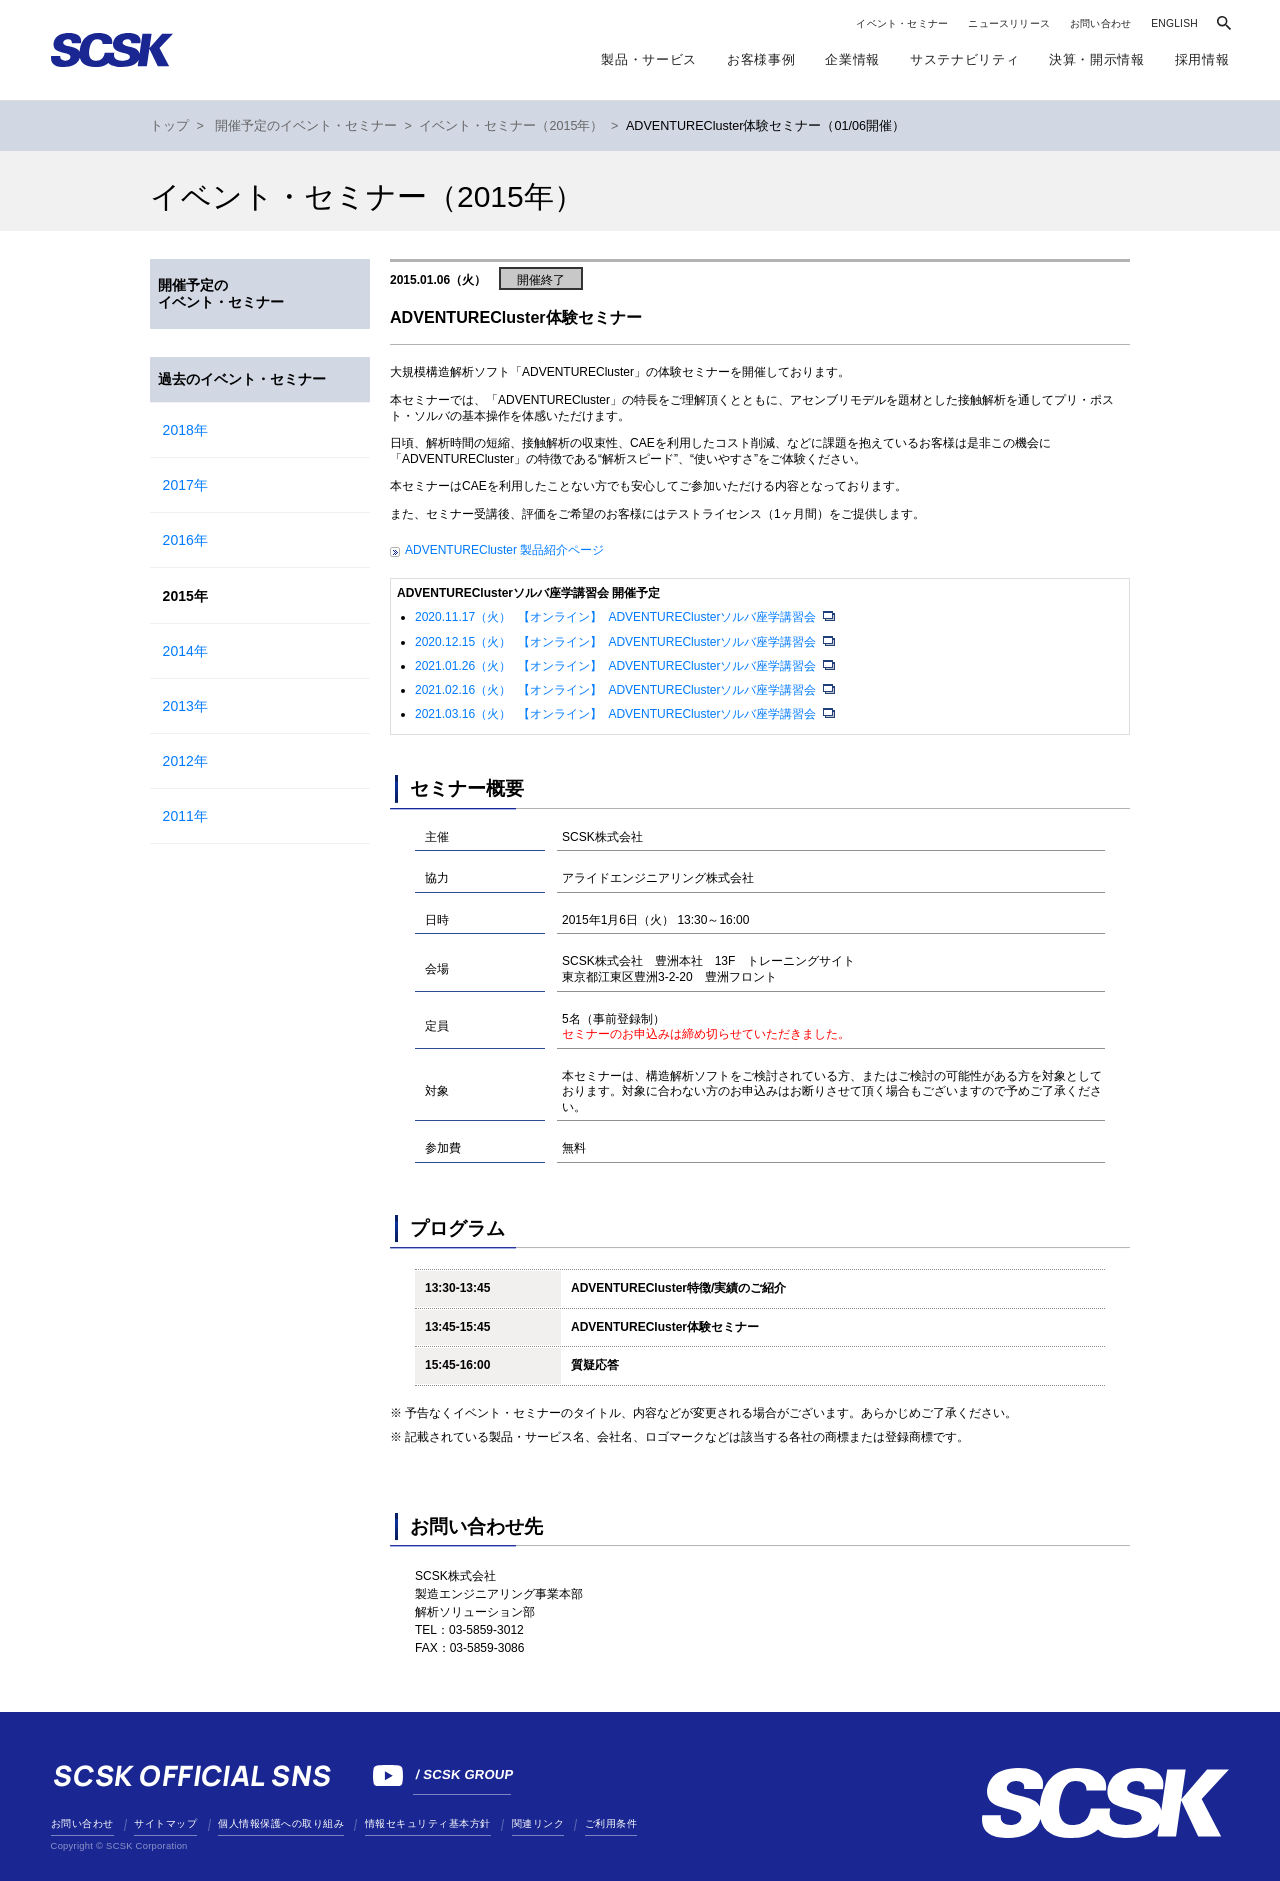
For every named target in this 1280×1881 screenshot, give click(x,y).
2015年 (185, 596)
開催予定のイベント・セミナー (306, 126)
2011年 (185, 816)
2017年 (185, 485)
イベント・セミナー (902, 23)
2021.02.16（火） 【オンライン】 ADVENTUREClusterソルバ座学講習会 (617, 690)
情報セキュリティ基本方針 (428, 1823)
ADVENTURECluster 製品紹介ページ (504, 550)
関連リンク (538, 1823)
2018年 (185, 430)
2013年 (185, 706)
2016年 (185, 540)
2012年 (185, 761)
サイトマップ (165, 1823)
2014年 (185, 651)
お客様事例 (761, 59)
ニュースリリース (1009, 23)
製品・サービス (649, 59)
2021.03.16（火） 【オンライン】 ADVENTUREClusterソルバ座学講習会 (617, 714)
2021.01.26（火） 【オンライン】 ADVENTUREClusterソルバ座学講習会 (617, 666)
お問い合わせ (1100, 23)
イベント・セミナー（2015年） (511, 126)
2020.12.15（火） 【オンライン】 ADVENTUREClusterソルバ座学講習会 (617, 642)
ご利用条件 (611, 1823)
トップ (169, 126)
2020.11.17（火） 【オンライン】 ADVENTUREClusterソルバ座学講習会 (617, 617)
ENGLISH (1174, 23)
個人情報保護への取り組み (281, 1823)
